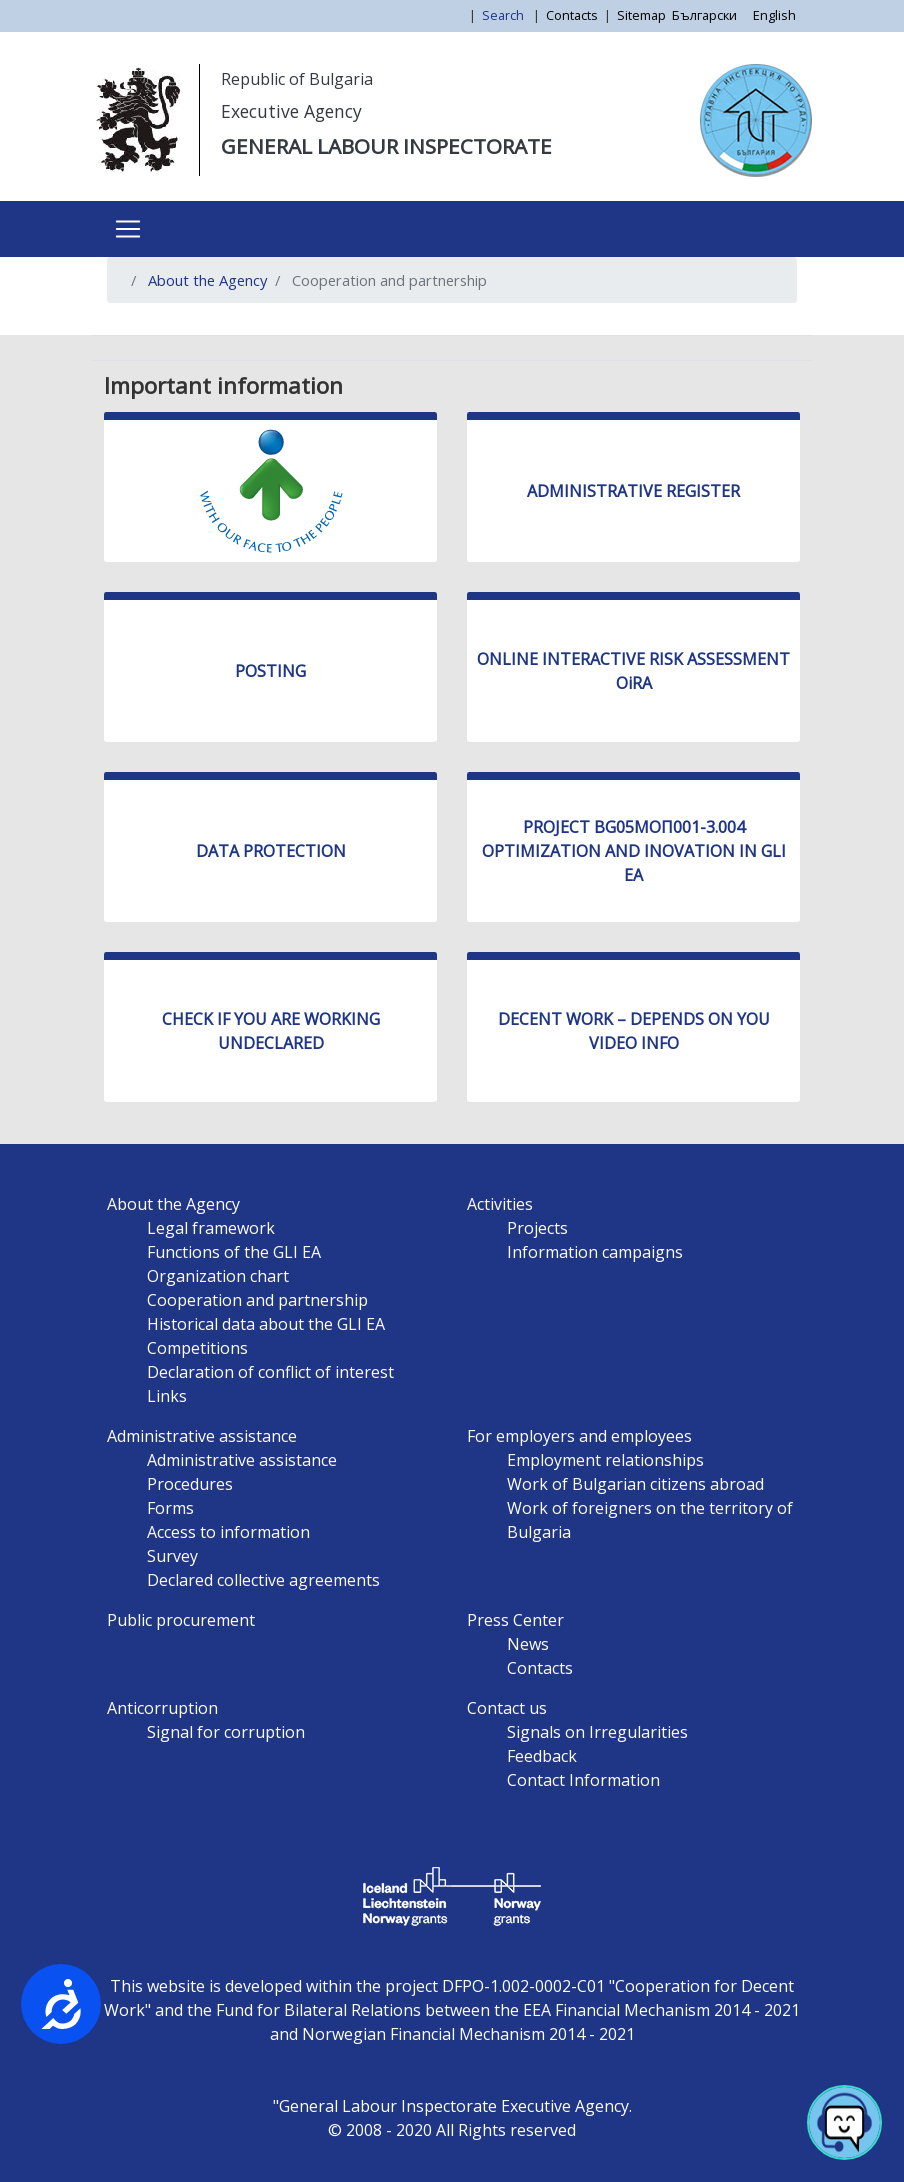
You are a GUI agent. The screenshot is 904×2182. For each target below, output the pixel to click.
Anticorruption (162, 1708)
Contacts (572, 15)
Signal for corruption (226, 1732)
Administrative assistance (202, 1436)
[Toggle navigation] (128, 229)
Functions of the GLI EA (234, 1252)
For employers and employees (579, 1436)
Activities (500, 1204)
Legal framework (211, 1228)
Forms (170, 1508)
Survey (172, 1556)
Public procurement (181, 1620)
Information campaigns (595, 1252)
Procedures (190, 1484)
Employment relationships (605, 1460)
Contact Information (583, 1780)
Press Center (515, 1620)
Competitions (197, 1348)
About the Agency (207, 280)
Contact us (507, 1708)
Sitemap (641, 15)
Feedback (542, 1756)
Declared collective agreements (263, 1580)
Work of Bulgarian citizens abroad (635, 1484)
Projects (537, 1228)
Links (167, 1396)
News (528, 1644)
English (774, 15)
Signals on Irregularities (597, 1732)
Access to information (228, 1532)
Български (704, 15)
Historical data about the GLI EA (266, 1324)
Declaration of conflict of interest (270, 1372)
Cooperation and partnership (257, 1300)
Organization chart (218, 1276)
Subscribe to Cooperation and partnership (130, 327)
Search (504, 15)
